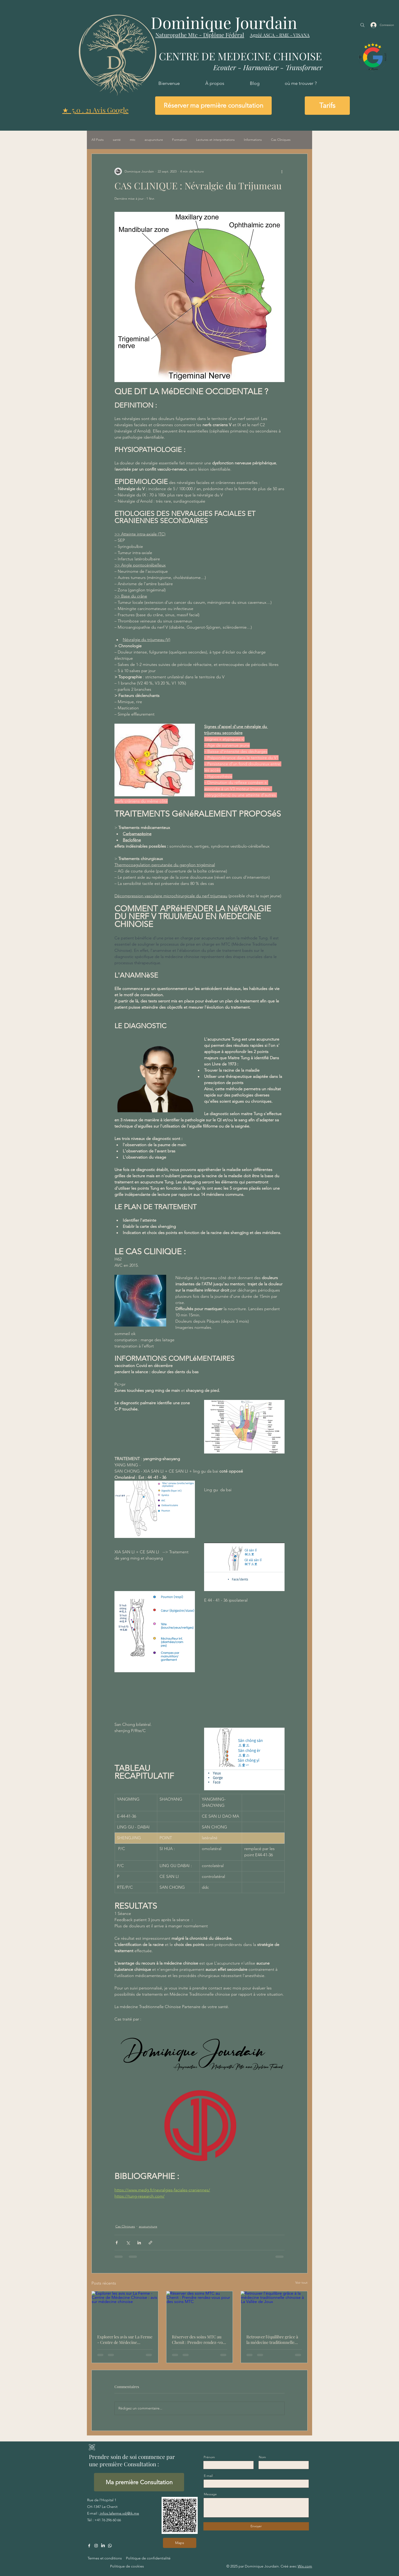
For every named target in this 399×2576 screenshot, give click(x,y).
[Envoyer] (256, 2526)
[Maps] (179, 2543)
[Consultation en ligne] (110, 2545)
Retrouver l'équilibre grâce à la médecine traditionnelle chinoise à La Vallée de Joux (272, 2339)
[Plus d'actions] (282, 171)
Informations (253, 140)
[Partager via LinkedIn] (139, 2242)
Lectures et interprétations (215, 140)
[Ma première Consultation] (139, 2482)
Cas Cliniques (281, 140)
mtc (132, 140)
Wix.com (305, 2566)
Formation (179, 140)
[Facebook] (89, 2545)
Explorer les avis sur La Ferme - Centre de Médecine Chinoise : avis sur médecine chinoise (124, 2339)
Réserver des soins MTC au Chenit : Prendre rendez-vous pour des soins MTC (199, 2339)
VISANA (301, 35)
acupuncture (154, 140)
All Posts (97, 140)
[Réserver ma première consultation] (213, 105)
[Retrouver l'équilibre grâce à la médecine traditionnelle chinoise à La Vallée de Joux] (274, 2309)
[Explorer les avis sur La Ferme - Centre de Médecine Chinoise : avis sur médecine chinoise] (125, 2309)
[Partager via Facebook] (116, 2242)
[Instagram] (96, 2545)
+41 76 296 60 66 (107, 2520)
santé (117, 140)
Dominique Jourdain (224, 22)
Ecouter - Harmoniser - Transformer (268, 67)
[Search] (362, 25)
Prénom (209, 2457)
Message (210, 2494)
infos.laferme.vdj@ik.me (119, 2513)
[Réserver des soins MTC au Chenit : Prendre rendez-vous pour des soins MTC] (199, 2309)
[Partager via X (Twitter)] (128, 2242)
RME (284, 35)
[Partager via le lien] (150, 2242)
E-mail (208, 2475)
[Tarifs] (327, 105)
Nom (262, 2457)
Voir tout (301, 2282)
